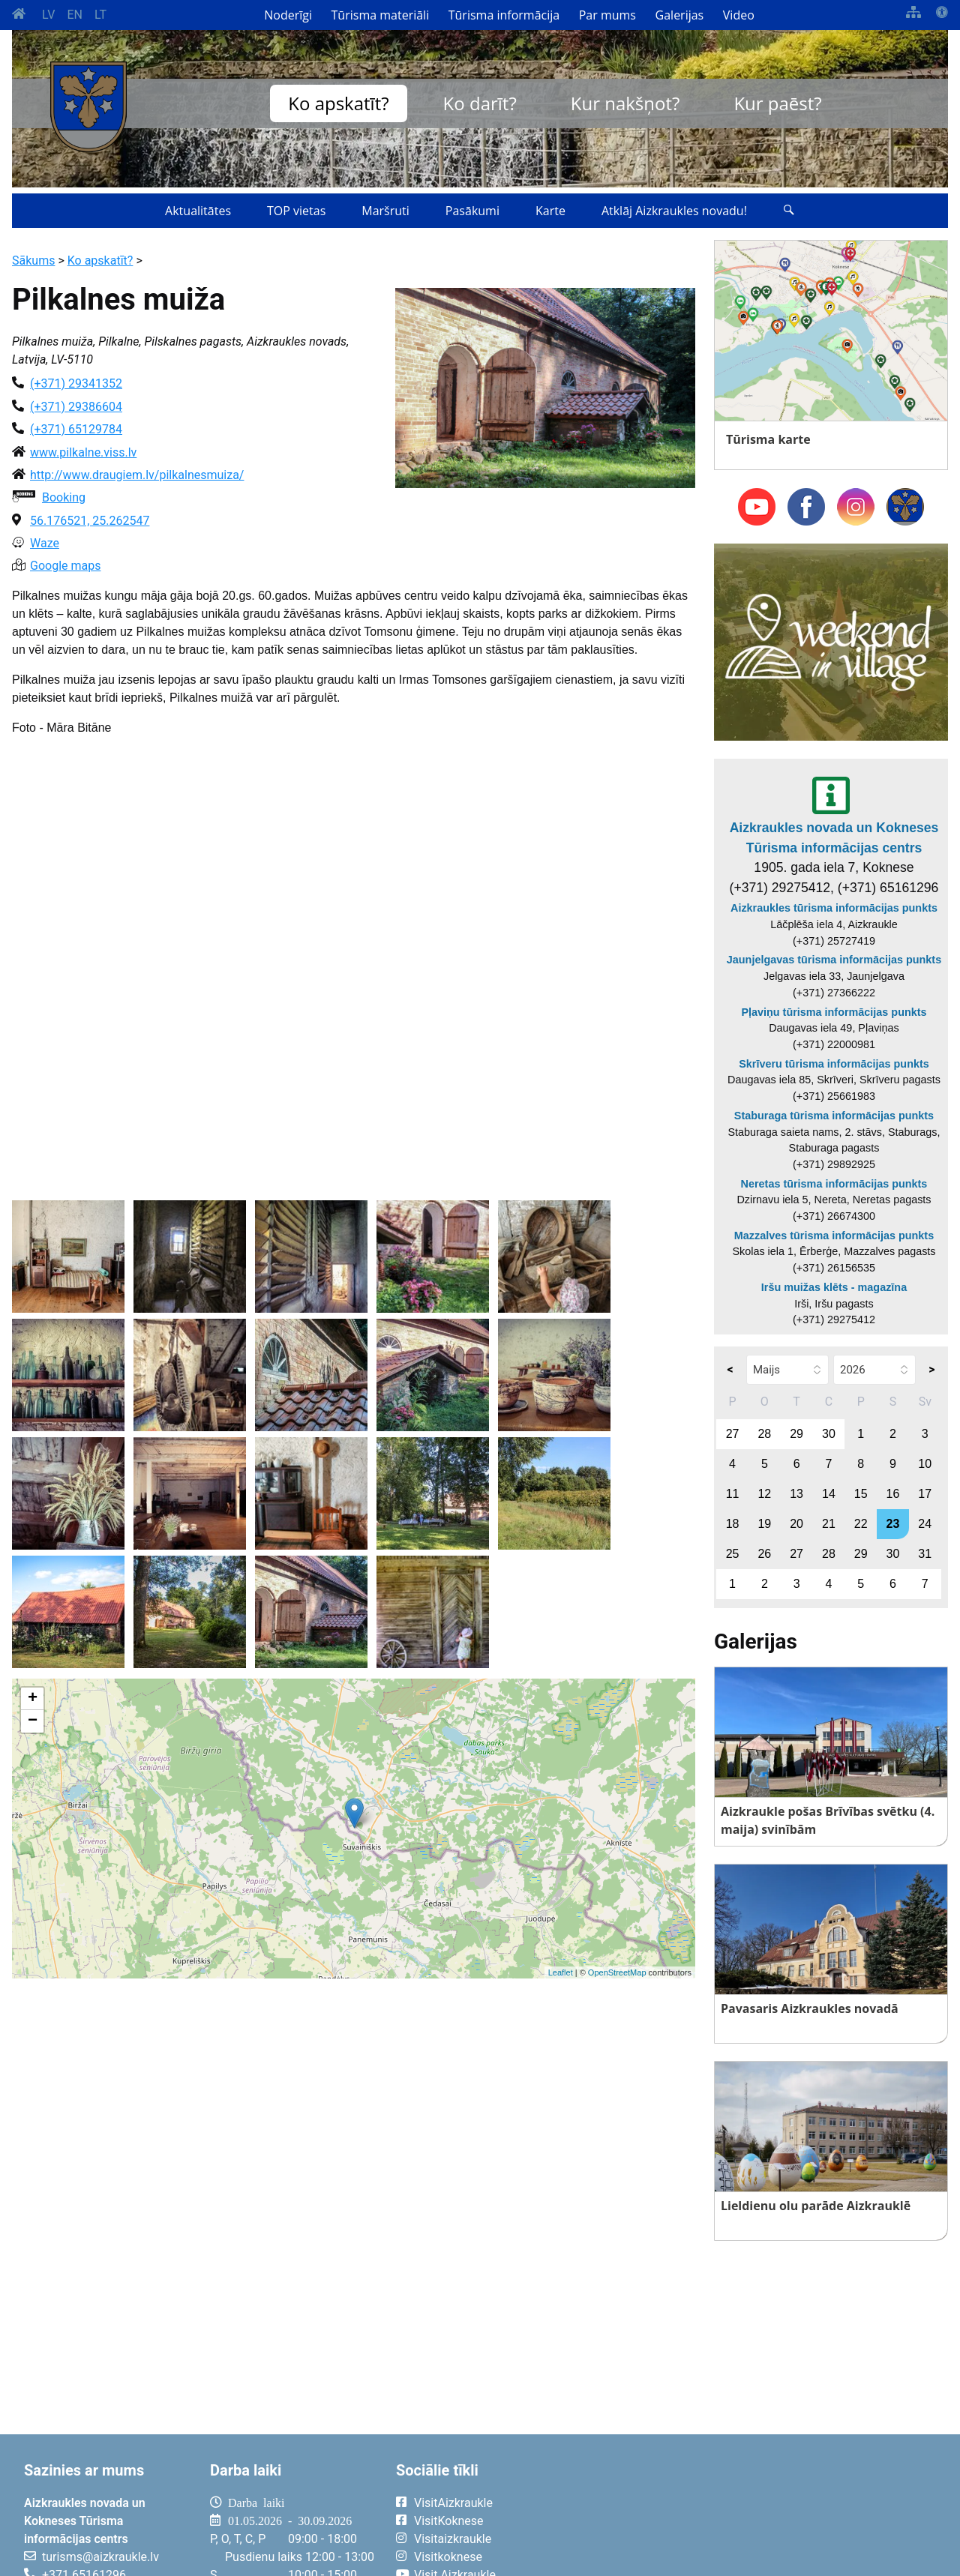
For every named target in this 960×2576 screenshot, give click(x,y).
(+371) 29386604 (76, 407)
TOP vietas (296, 210)
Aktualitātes (198, 210)
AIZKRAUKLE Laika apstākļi (759, 2514)
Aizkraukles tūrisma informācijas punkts (834, 908)
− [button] (33, 1721)
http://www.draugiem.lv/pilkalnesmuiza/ (137, 475)
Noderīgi (288, 15)
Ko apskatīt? (338, 103)
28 (764, 1433)
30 (829, 1433)
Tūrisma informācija (504, 15)
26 (764, 1553)
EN (74, 14)
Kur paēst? (777, 103)
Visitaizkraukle (452, 2539)
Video (738, 15)
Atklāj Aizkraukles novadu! (674, 210)
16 (893, 1493)
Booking (64, 497)
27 (733, 1433)
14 (829, 1493)
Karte (551, 210)
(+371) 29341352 (76, 383)
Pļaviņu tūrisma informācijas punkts (833, 1012)
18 (733, 1523)
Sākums (33, 260)
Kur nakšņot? (625, 103)
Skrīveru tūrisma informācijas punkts (834, 1064)
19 (764, 1523)
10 (925, 1463)
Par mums (607, 15)
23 (893, 1523)
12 (764, 1493)
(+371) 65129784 (76, 429)
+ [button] (33, 1699)
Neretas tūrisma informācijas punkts (834, 1184)
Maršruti (386, 210)
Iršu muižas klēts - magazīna (834, 1287)
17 (925, 1493)
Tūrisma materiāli (381, 15)
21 (829, 1523)
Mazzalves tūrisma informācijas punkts (834, 1236)
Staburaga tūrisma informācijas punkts (834, 1116)
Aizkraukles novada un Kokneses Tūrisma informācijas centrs (834, 837)
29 (796, 1433)
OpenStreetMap (617, 1972)
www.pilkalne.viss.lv (83, 452)
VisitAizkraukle (453, 2503)
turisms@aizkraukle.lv (100, 2557)
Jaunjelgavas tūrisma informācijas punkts (834, 960)
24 (925, 1523)
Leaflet (560, 1972)
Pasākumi (473, 210)
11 (733, 1493)
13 (796, 1493)
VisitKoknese (449, 2521)
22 (861, 1523)
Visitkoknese (448, 2557)
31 (925, 1553)
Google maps (65, 566)
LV (48, 14)
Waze (44, 543)
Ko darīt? (480, 103)
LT (100, 14)
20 (796, 1523)
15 (861, 1493)
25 (733, 1553)
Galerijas (680, 15)
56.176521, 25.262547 (89, 521)
